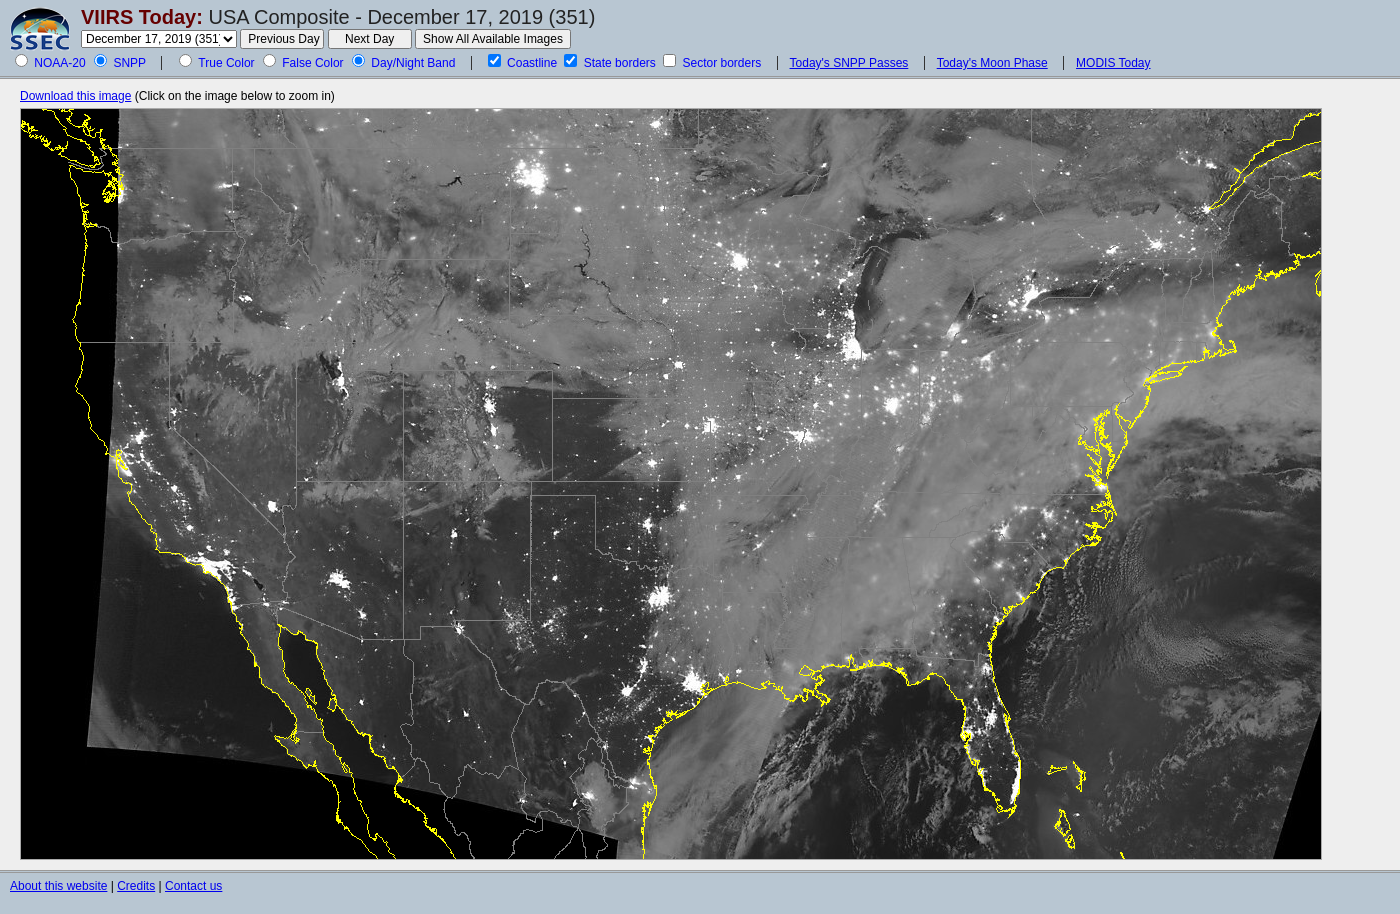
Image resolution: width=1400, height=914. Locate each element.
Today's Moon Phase (992, 63)
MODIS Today (1113, 63)
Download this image (75, 96)
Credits (136, 886)
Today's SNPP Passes (849, 63)
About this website (58, 886)
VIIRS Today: (142, 17)
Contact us (193, 886)
